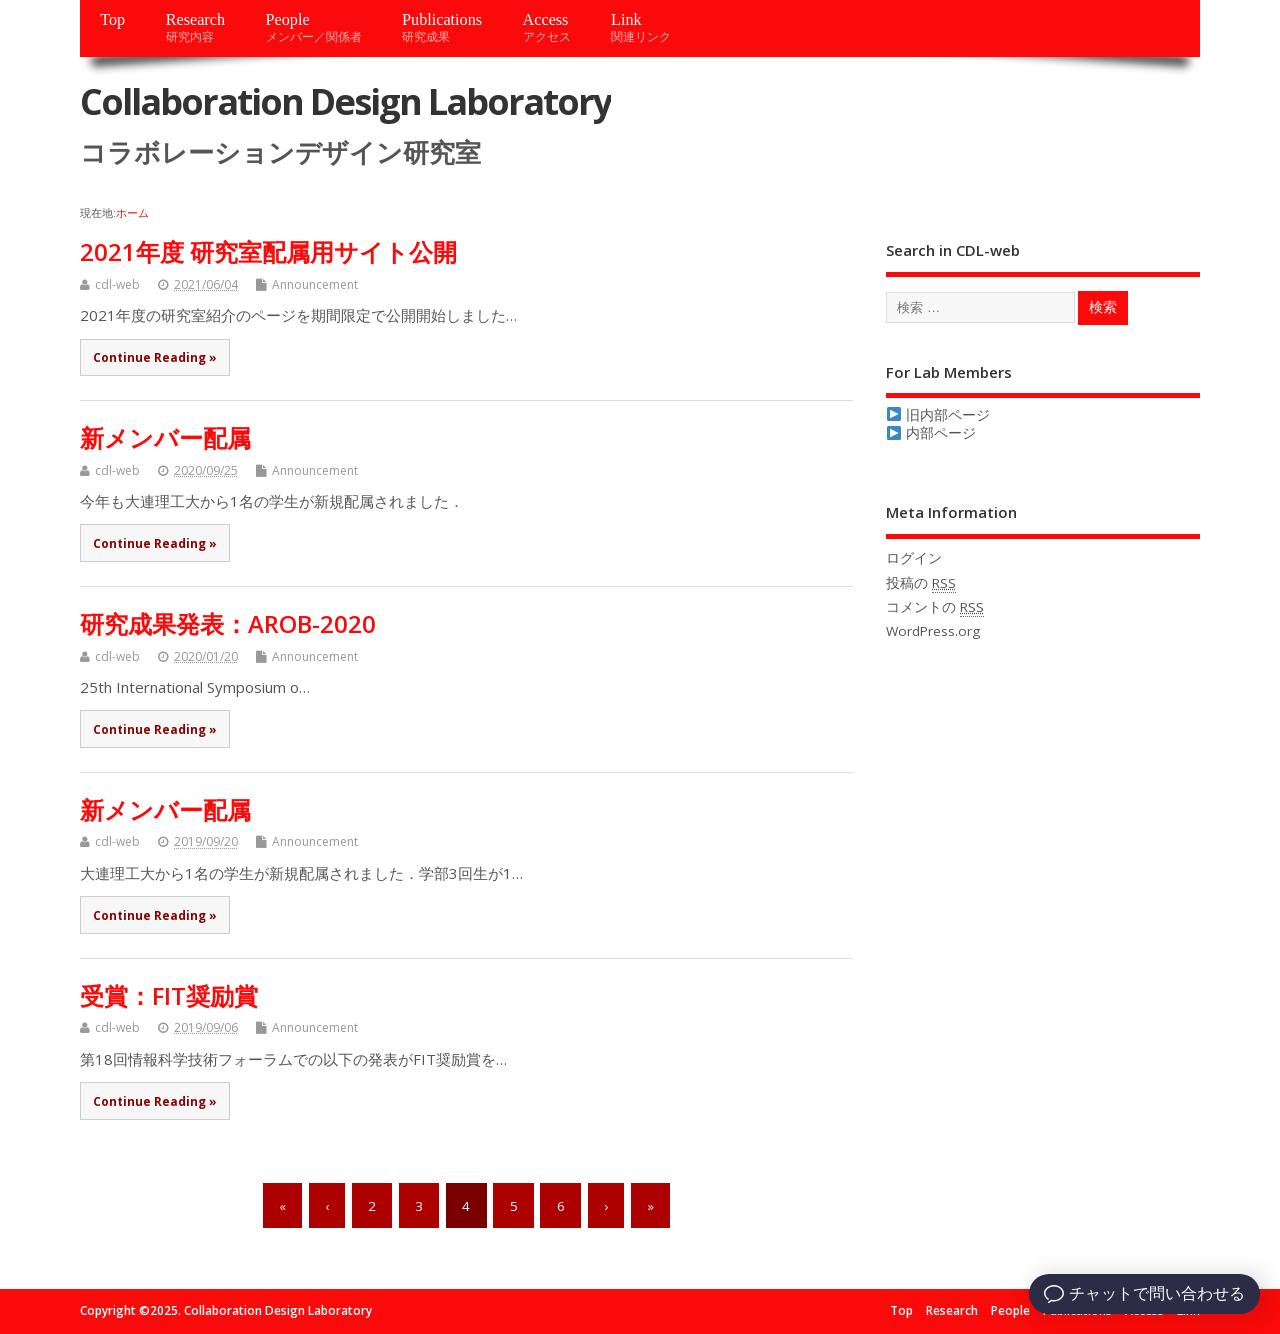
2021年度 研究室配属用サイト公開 (268, 251)
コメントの (935, 607)
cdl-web (117, 284)
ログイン (914, 558)
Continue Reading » (155, 357)
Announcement (315, 284)
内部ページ (931, 433)
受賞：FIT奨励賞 (169, 995)
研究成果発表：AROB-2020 (228, 623)
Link (641, 27)
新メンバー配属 (165, 437)
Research (195, 27)
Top (112, 20)
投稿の (921, 583)
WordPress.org (933, 631)
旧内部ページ (938, 415)
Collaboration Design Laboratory (345, 101)
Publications (442, 27)
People (314, 27)
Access (547, 27)
